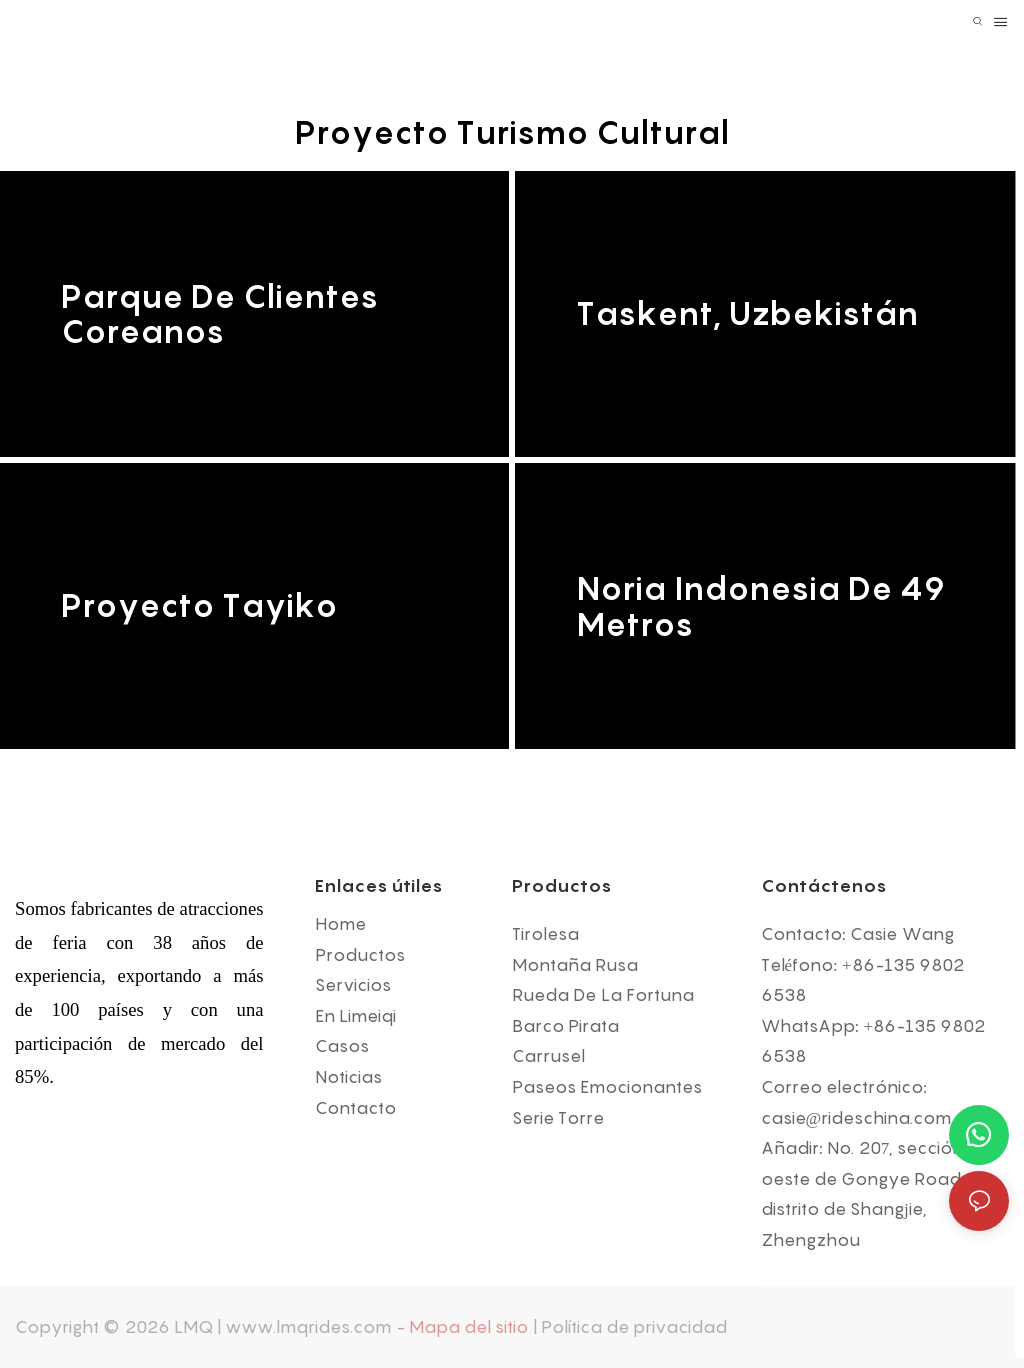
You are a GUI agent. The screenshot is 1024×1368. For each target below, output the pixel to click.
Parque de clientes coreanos (219, 314)
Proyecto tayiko (199, 606)
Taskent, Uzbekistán (747, 313)
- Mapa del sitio (462, 1327)
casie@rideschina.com (856, 1118)
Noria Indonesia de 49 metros (760, 606)
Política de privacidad (634, 1327)
